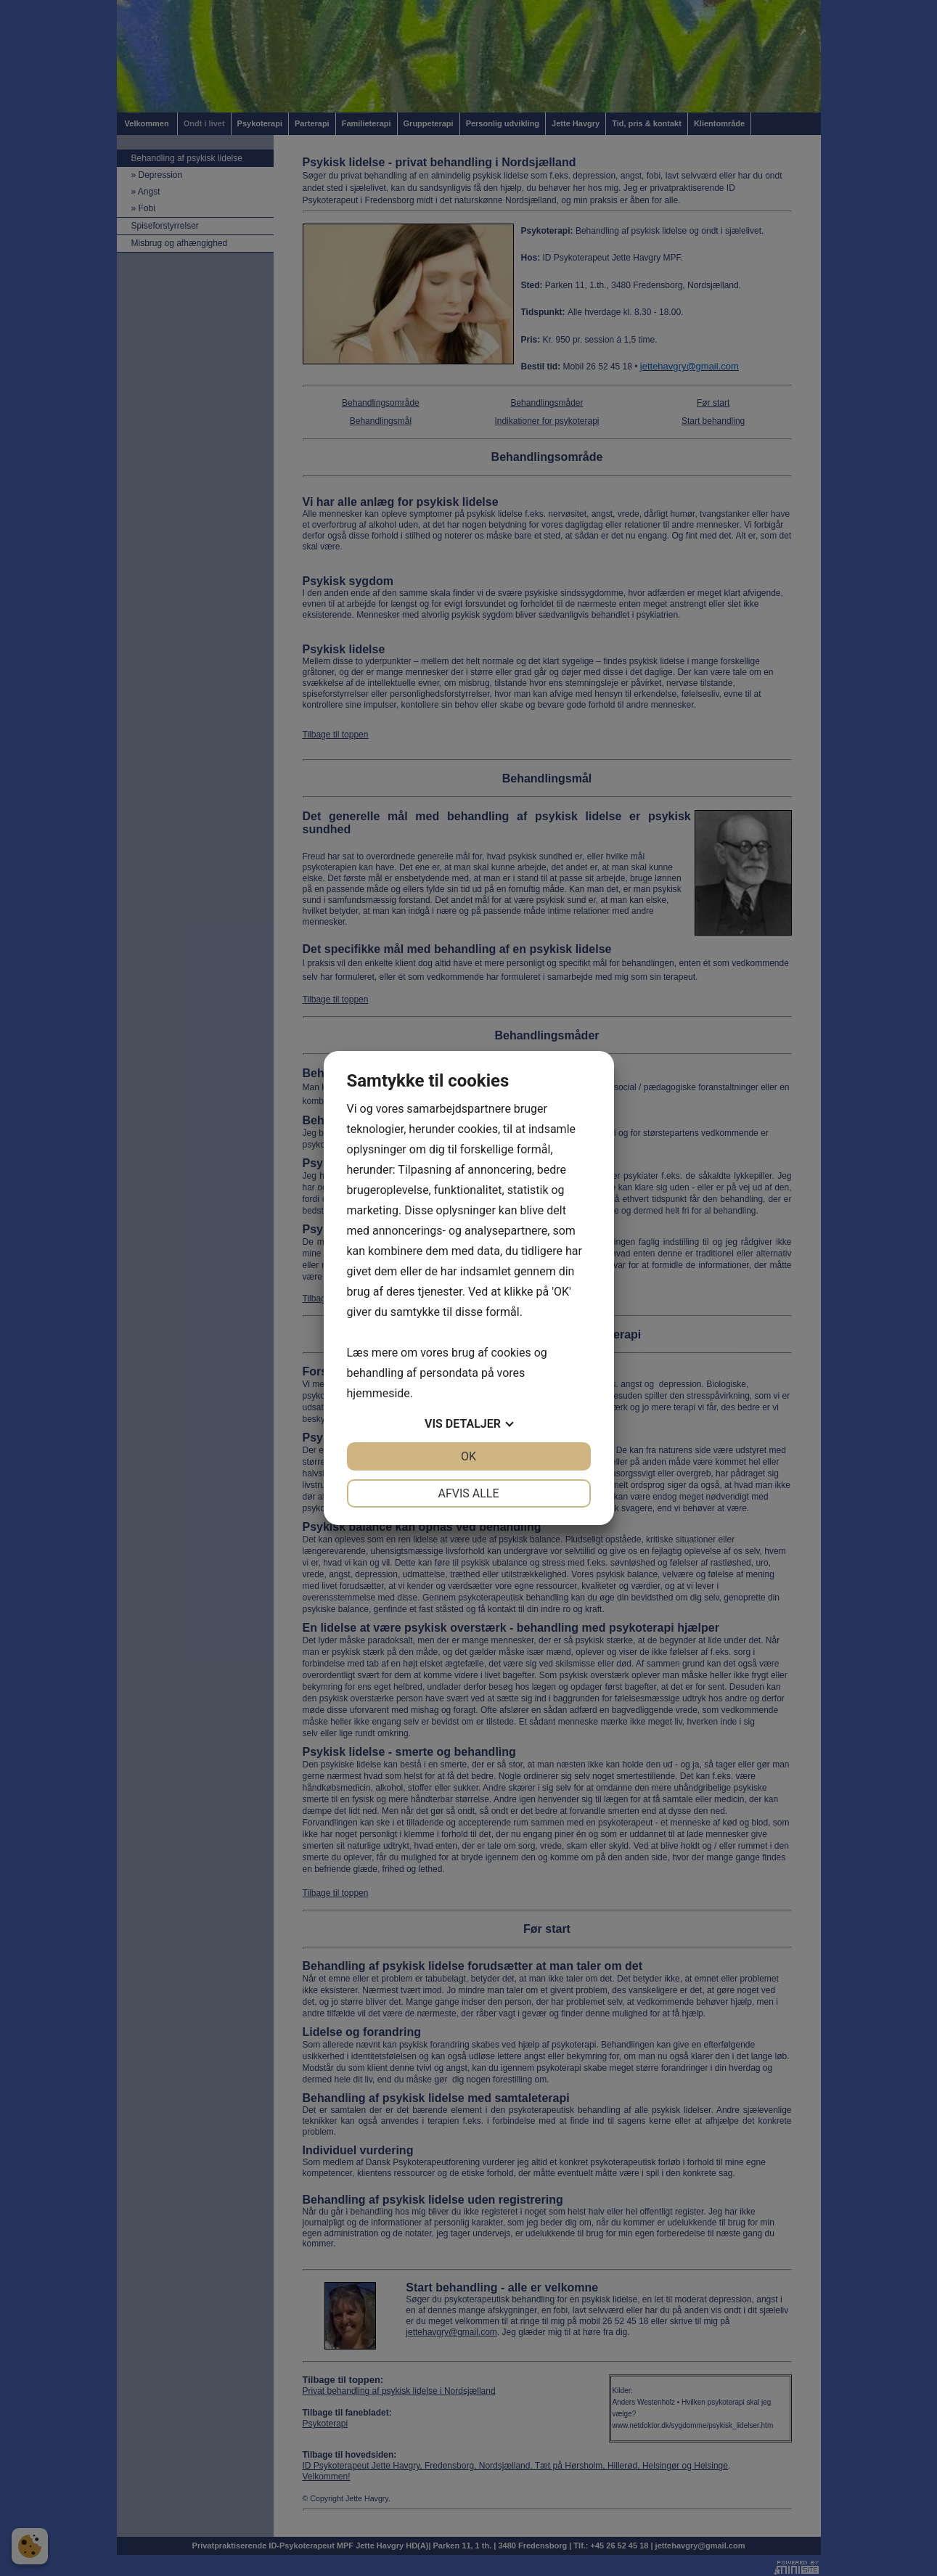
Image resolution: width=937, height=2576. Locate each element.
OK (468, 1456)
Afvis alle (468, 1493)
